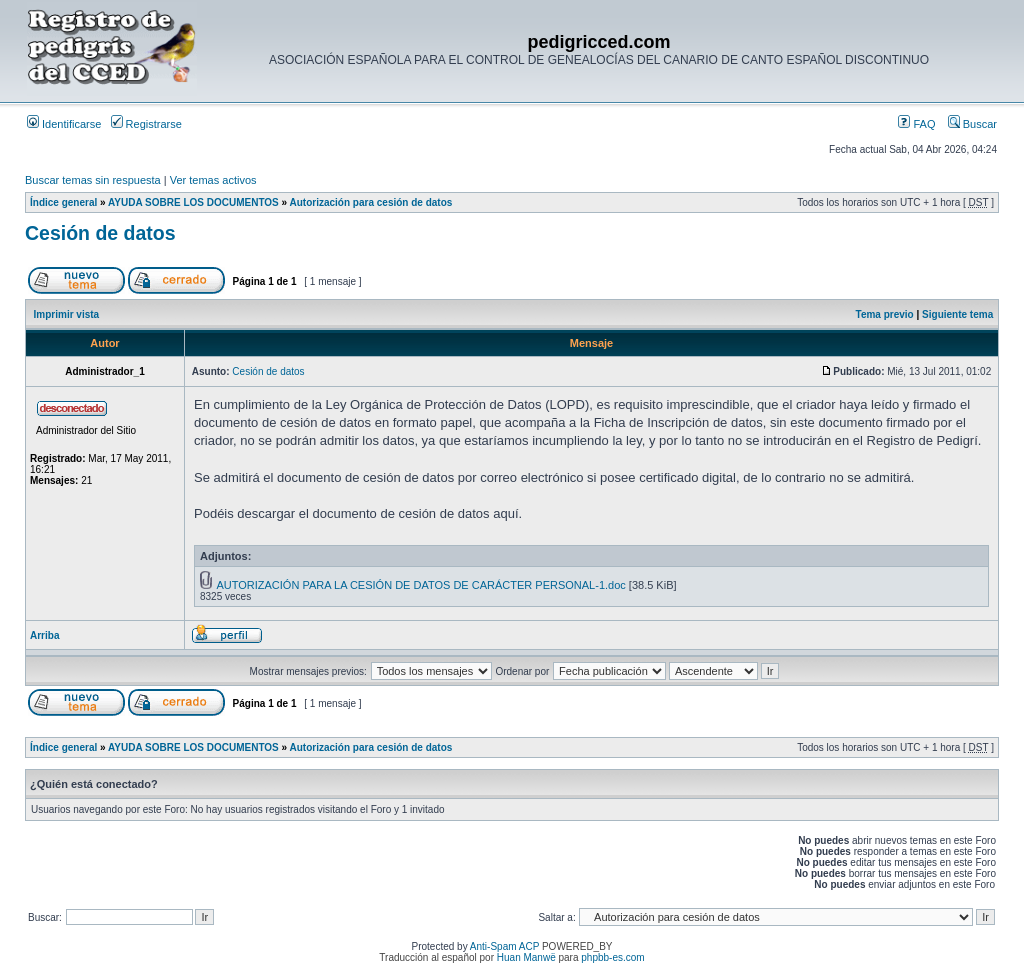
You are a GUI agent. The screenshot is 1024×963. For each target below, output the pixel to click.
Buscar (972, 124)
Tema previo (885, 314)
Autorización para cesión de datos (371, 202)
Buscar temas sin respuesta (93, 180)
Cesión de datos (100, 233)
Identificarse (64, 124)
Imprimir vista (67, 314)
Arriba (44, 635)
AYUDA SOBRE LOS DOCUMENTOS (193, 202)
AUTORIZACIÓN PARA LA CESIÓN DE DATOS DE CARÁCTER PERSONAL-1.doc (420, 585)
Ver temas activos (213, 180)
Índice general (63, 202)
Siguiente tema (957, 314)
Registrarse (146, 124)
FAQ (916, 124)
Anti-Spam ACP (504, 946)
